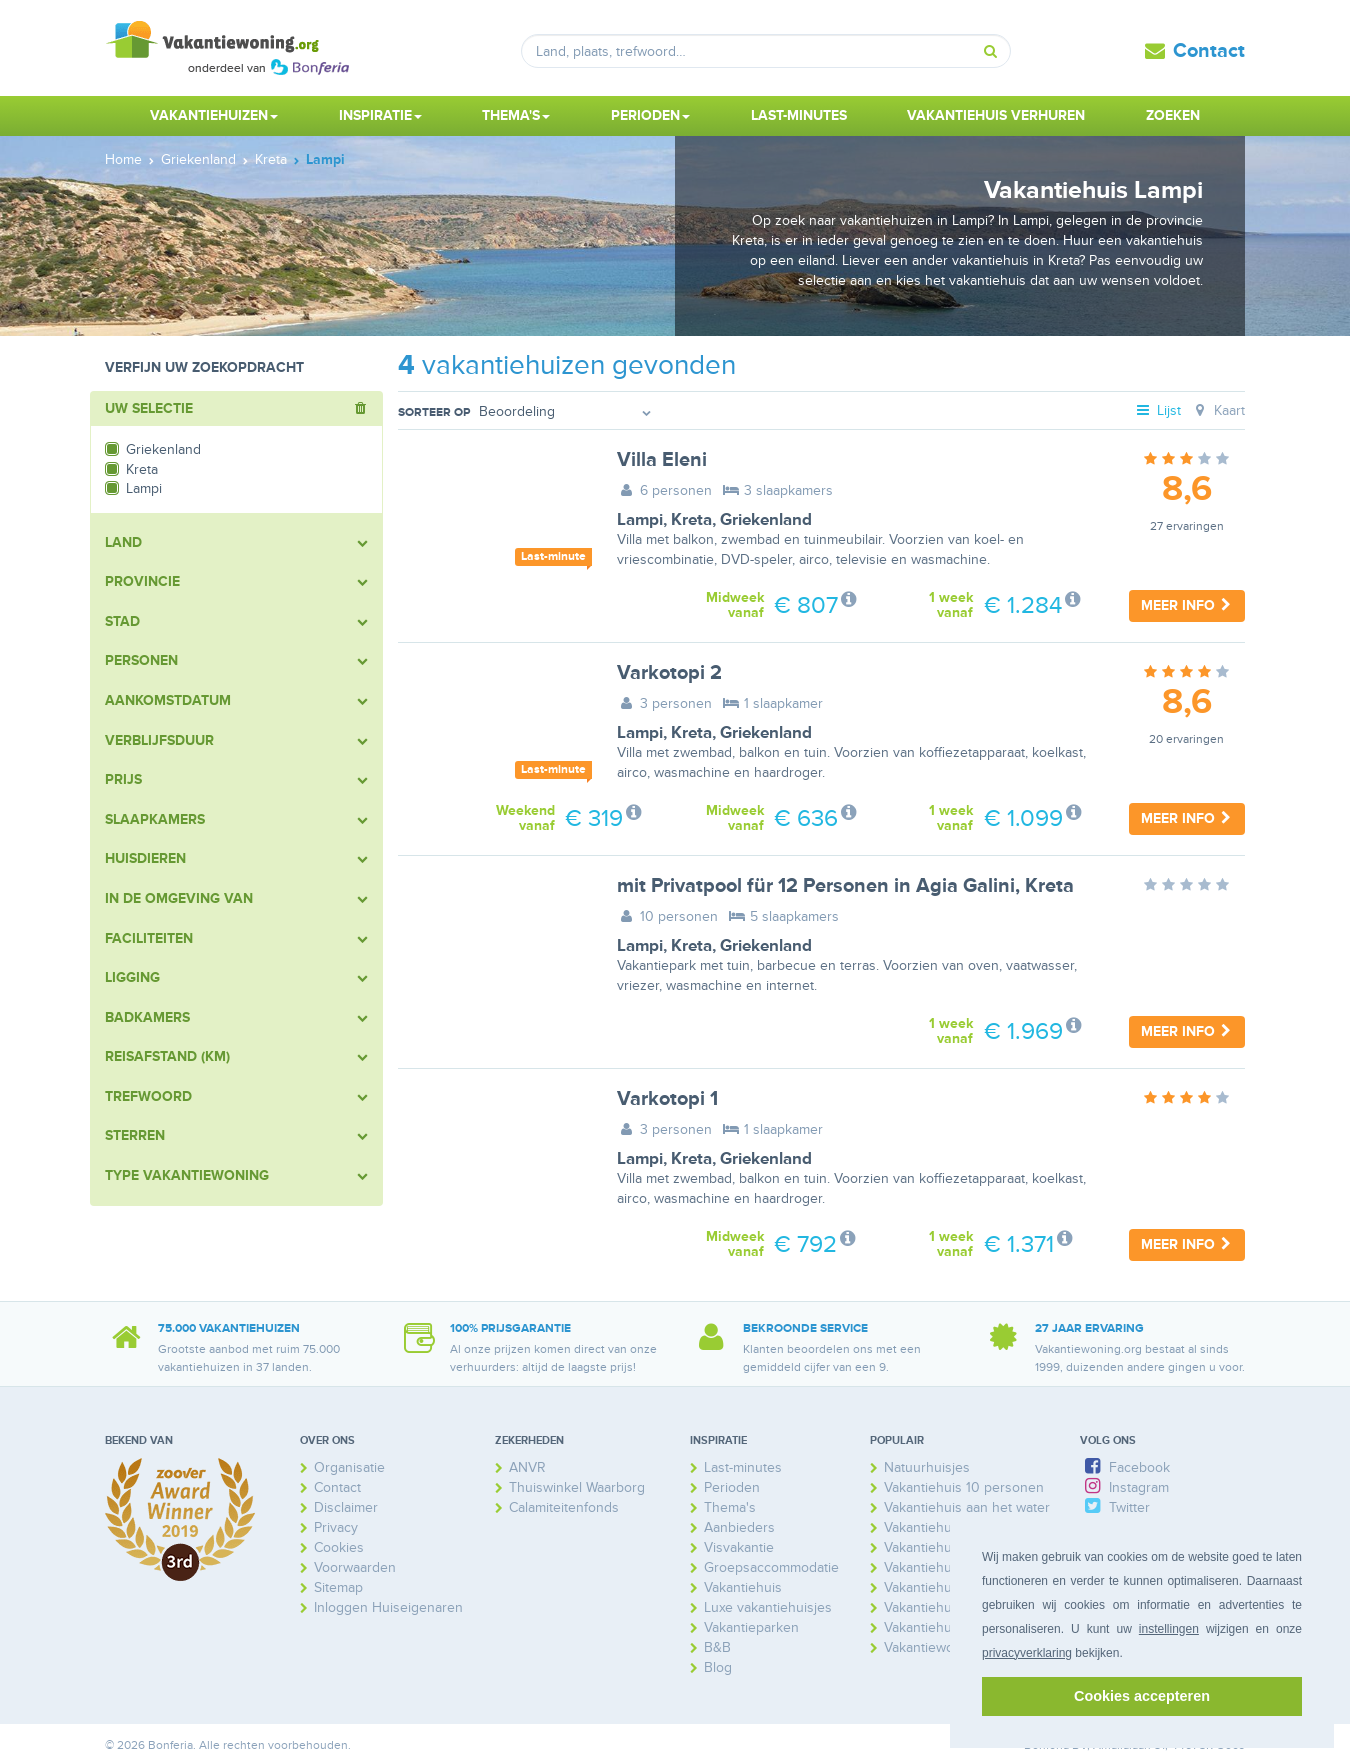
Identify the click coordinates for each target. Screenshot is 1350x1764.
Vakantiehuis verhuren (996, 115)
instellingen (1169, 1629)
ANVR (527, 1467)
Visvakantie (739, 1547)
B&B (717, 1647)
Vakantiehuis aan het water (967, 1507)
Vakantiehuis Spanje (946, 1627)
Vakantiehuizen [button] (214, 115)
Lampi (640, 520)
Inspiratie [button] (380, 115)
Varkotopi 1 (667, 1099)
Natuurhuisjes (927, 1467)
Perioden (732, 1487)
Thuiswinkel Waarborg (577, 1487)
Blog (718, 1667)
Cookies (339, 1547)
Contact (1209, 51)
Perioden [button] (650, 115)
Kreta (691, 520)
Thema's (730, 1507)
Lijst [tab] (1158, 410)
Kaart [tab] (1217, 410)
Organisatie (349, 1467)
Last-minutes (799, 115)
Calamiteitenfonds (564, 1507)
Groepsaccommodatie (771, 1567)
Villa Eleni (662, 460)
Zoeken (1173, 115)
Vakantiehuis (743, 1587)
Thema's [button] (516, 115)
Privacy (336, 1527)
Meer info (1187, 605)
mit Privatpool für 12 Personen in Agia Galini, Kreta (845, 886)
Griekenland (766, 520)
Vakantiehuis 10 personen (964, 1487)
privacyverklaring (1027, 1653)
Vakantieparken (751, 1627)
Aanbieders (739, 1527)
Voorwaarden (355, 1567)
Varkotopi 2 (669, 673)
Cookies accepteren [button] (1142, 1696)
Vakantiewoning (932, 1647)
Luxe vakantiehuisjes (768, 1607)
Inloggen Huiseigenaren (388, 1607)
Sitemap (338, 1587)
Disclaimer (346, 1507)
